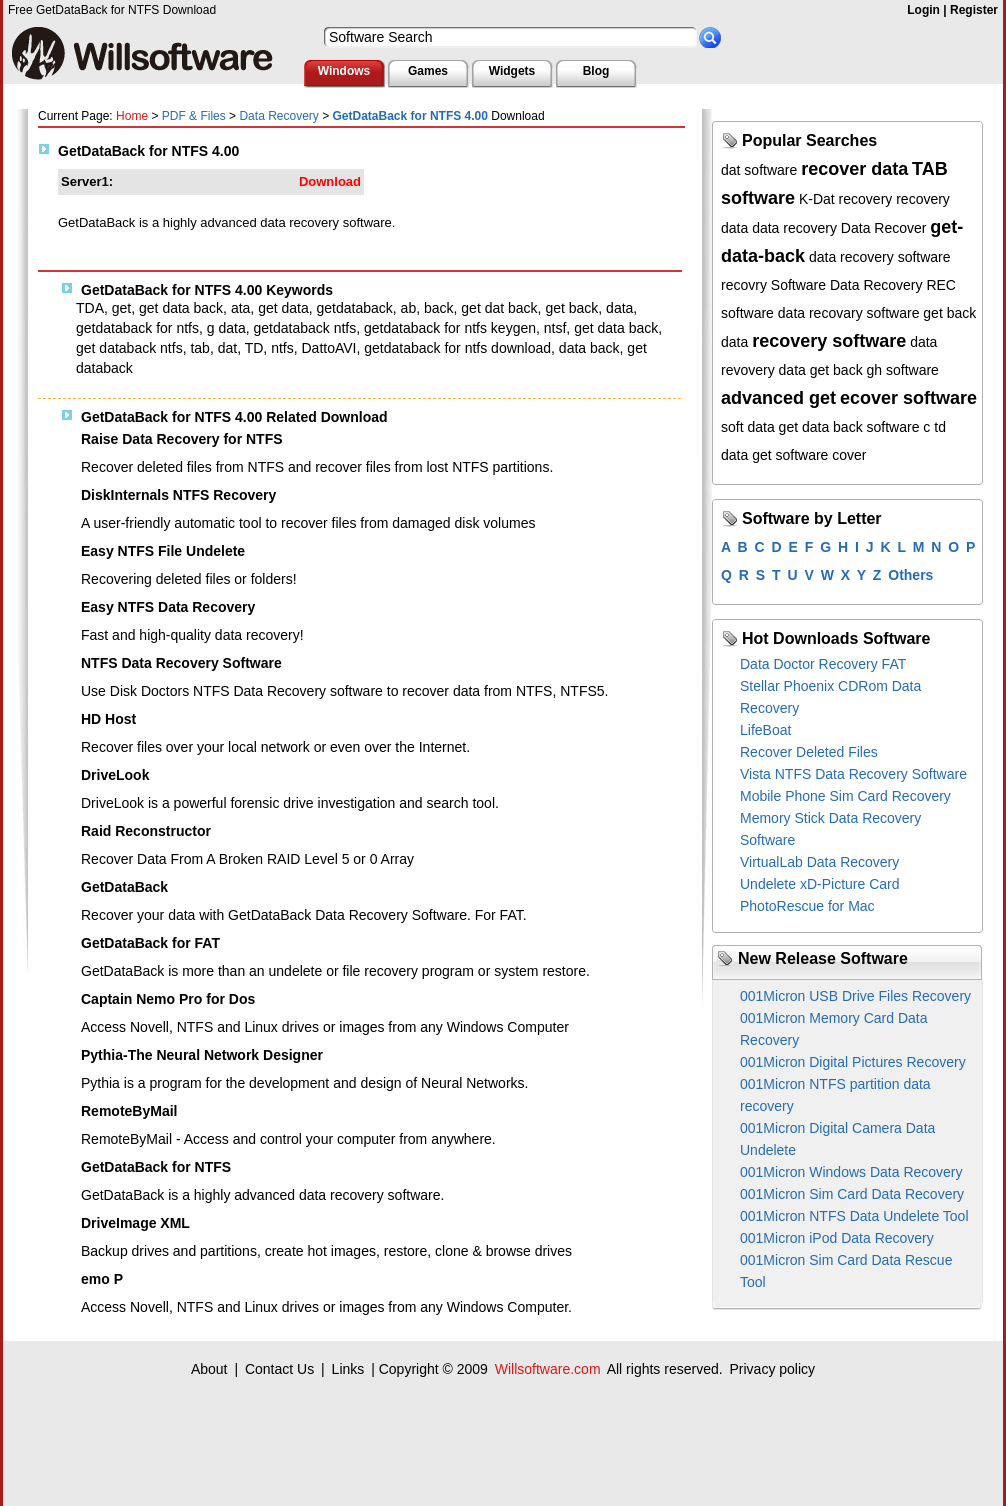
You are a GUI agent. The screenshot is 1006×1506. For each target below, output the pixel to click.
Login (923, 10)
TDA (90, 308)
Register (974, 10)
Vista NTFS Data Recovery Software (853, 774)
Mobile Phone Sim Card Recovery (845, 796)
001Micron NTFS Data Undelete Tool (854, 1216)
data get (746, 455)
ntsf (555, 328)
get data (283, 308)
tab (199, 348)
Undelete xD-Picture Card (820, 884)
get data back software (849, 427)
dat (227, 348)
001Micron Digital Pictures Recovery (853, 1062)
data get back (821, 370)
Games (428, 71)
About (209, 1369)
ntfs (282, 348)
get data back (181, 308)
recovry (744, 285)
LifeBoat (765, 730)
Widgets (512, 71)
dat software (759, 170)
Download (330, 181)
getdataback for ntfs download (457, 348)
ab (409, 308)
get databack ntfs (129, 348)
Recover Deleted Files (809, 752)
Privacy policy (772, 1369)
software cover (821, 455)
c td (934, 427)
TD (254, 348)
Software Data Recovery (847, 285)
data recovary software (849, 313)
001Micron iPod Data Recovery (837, 1238)
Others (910, 575)
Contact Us (279, 1369)
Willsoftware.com (548, 1369)
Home (132, 116)
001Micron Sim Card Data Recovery (852, 1194)
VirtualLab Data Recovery (819, 862)
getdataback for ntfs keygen (450, 328)
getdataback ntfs (304, 328)
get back (571, 308)
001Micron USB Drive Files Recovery (855, 996)
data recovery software (880, 257)
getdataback (355, 308)
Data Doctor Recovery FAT (823, 664)
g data (226, 328)
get (121, 308)
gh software (903, 370)
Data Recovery (278, 116)
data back (589, 348)
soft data (748, 427)
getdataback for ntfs (137, 328)
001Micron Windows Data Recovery (851, 1172)
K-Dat (817, 199)
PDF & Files (194, 116)
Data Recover (884, 228)
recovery (866, 199)
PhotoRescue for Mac (807, 906)
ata (240, 308)
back (439, 308)
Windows (344, 71)
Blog (596, 71)
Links (348, 1369)
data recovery (794, 228)
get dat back (499, 308)
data (619, 308)
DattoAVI (328, 348)
